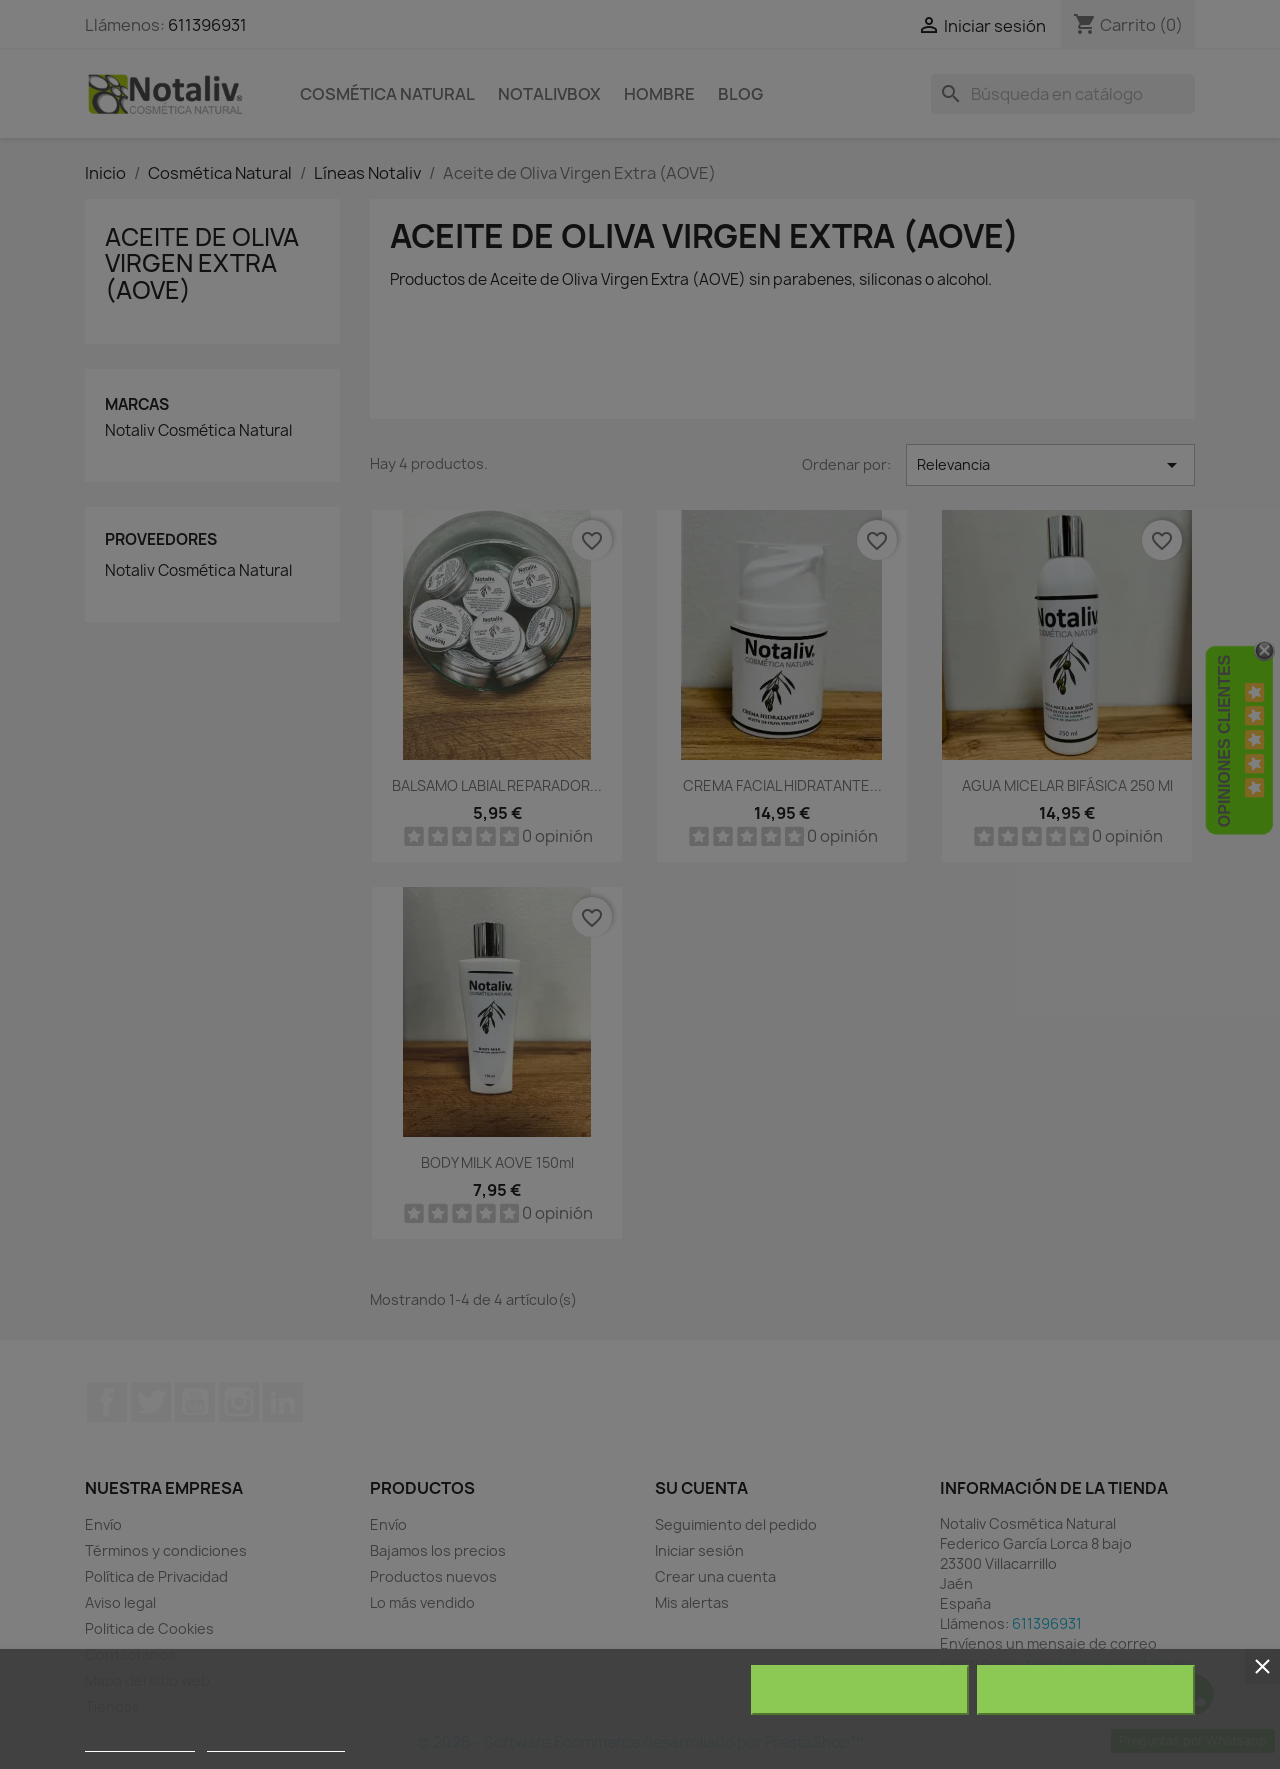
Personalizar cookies (276, 1742)
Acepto (1086, 1690)
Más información (140, 1742)
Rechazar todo (859, 1690)
